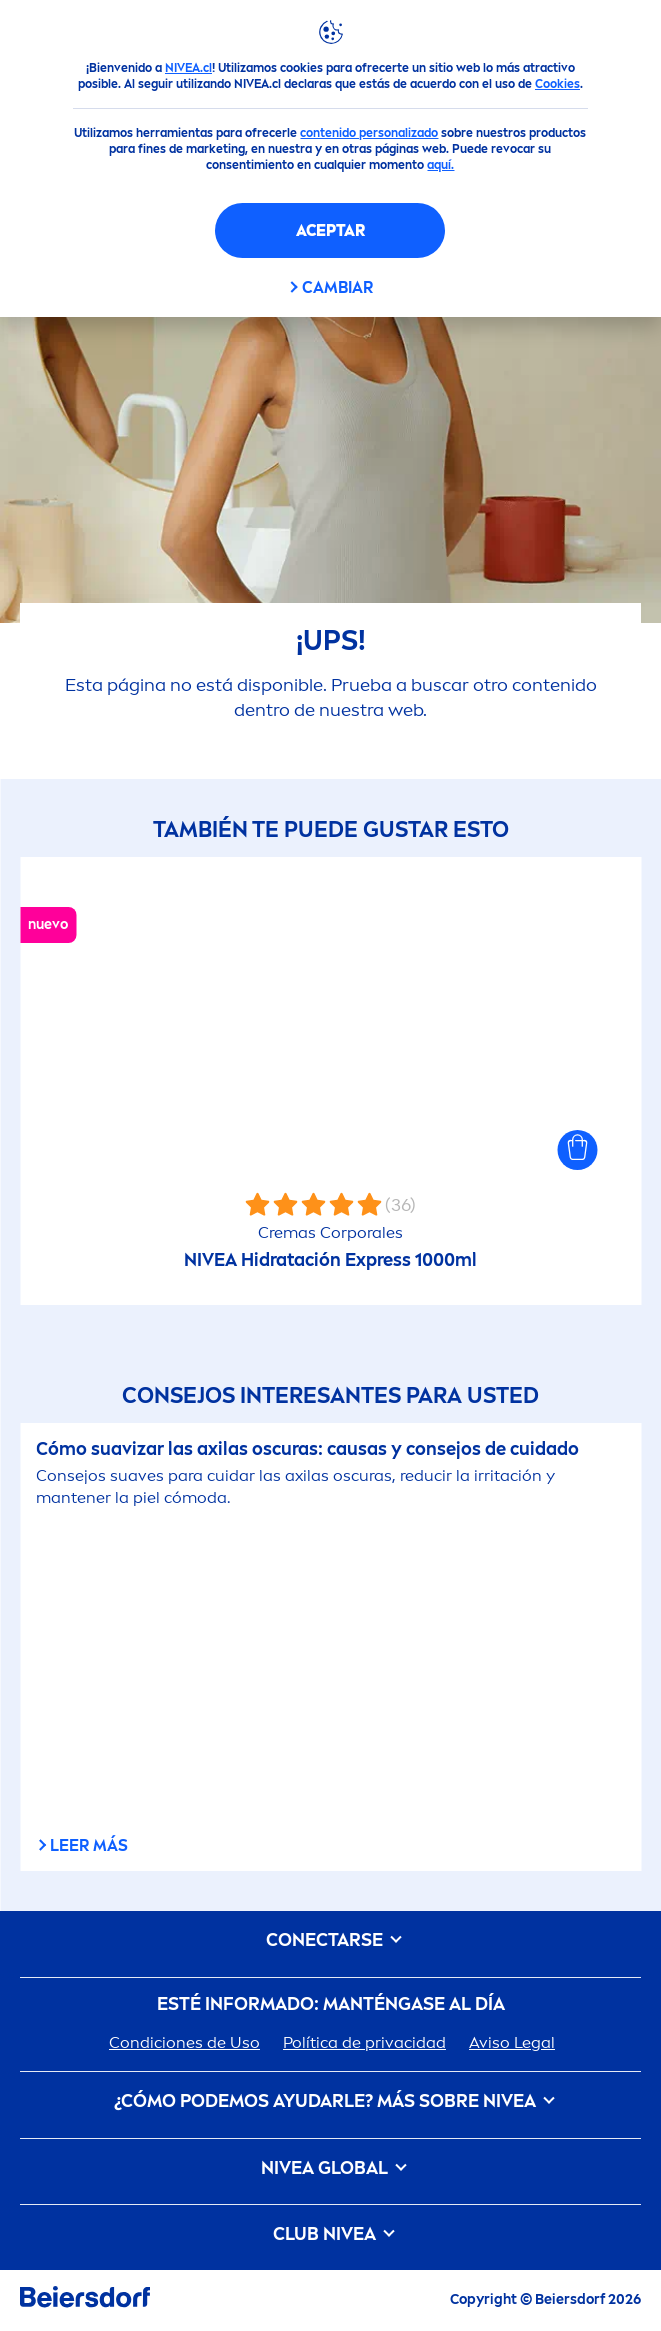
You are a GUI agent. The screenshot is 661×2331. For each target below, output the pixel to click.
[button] (577, 1150)
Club (330, 2234)
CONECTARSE (330, 1940)
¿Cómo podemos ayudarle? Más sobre (331, 2101)
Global (330, 2168)
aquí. (440, 165)
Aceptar (330, 230)
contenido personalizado (369, 133)
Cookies (557, 84)
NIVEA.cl (188, 68)
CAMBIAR (337, 287)
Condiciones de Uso (184, 2042)
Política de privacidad (364, 2042)
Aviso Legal (512, 2042)
